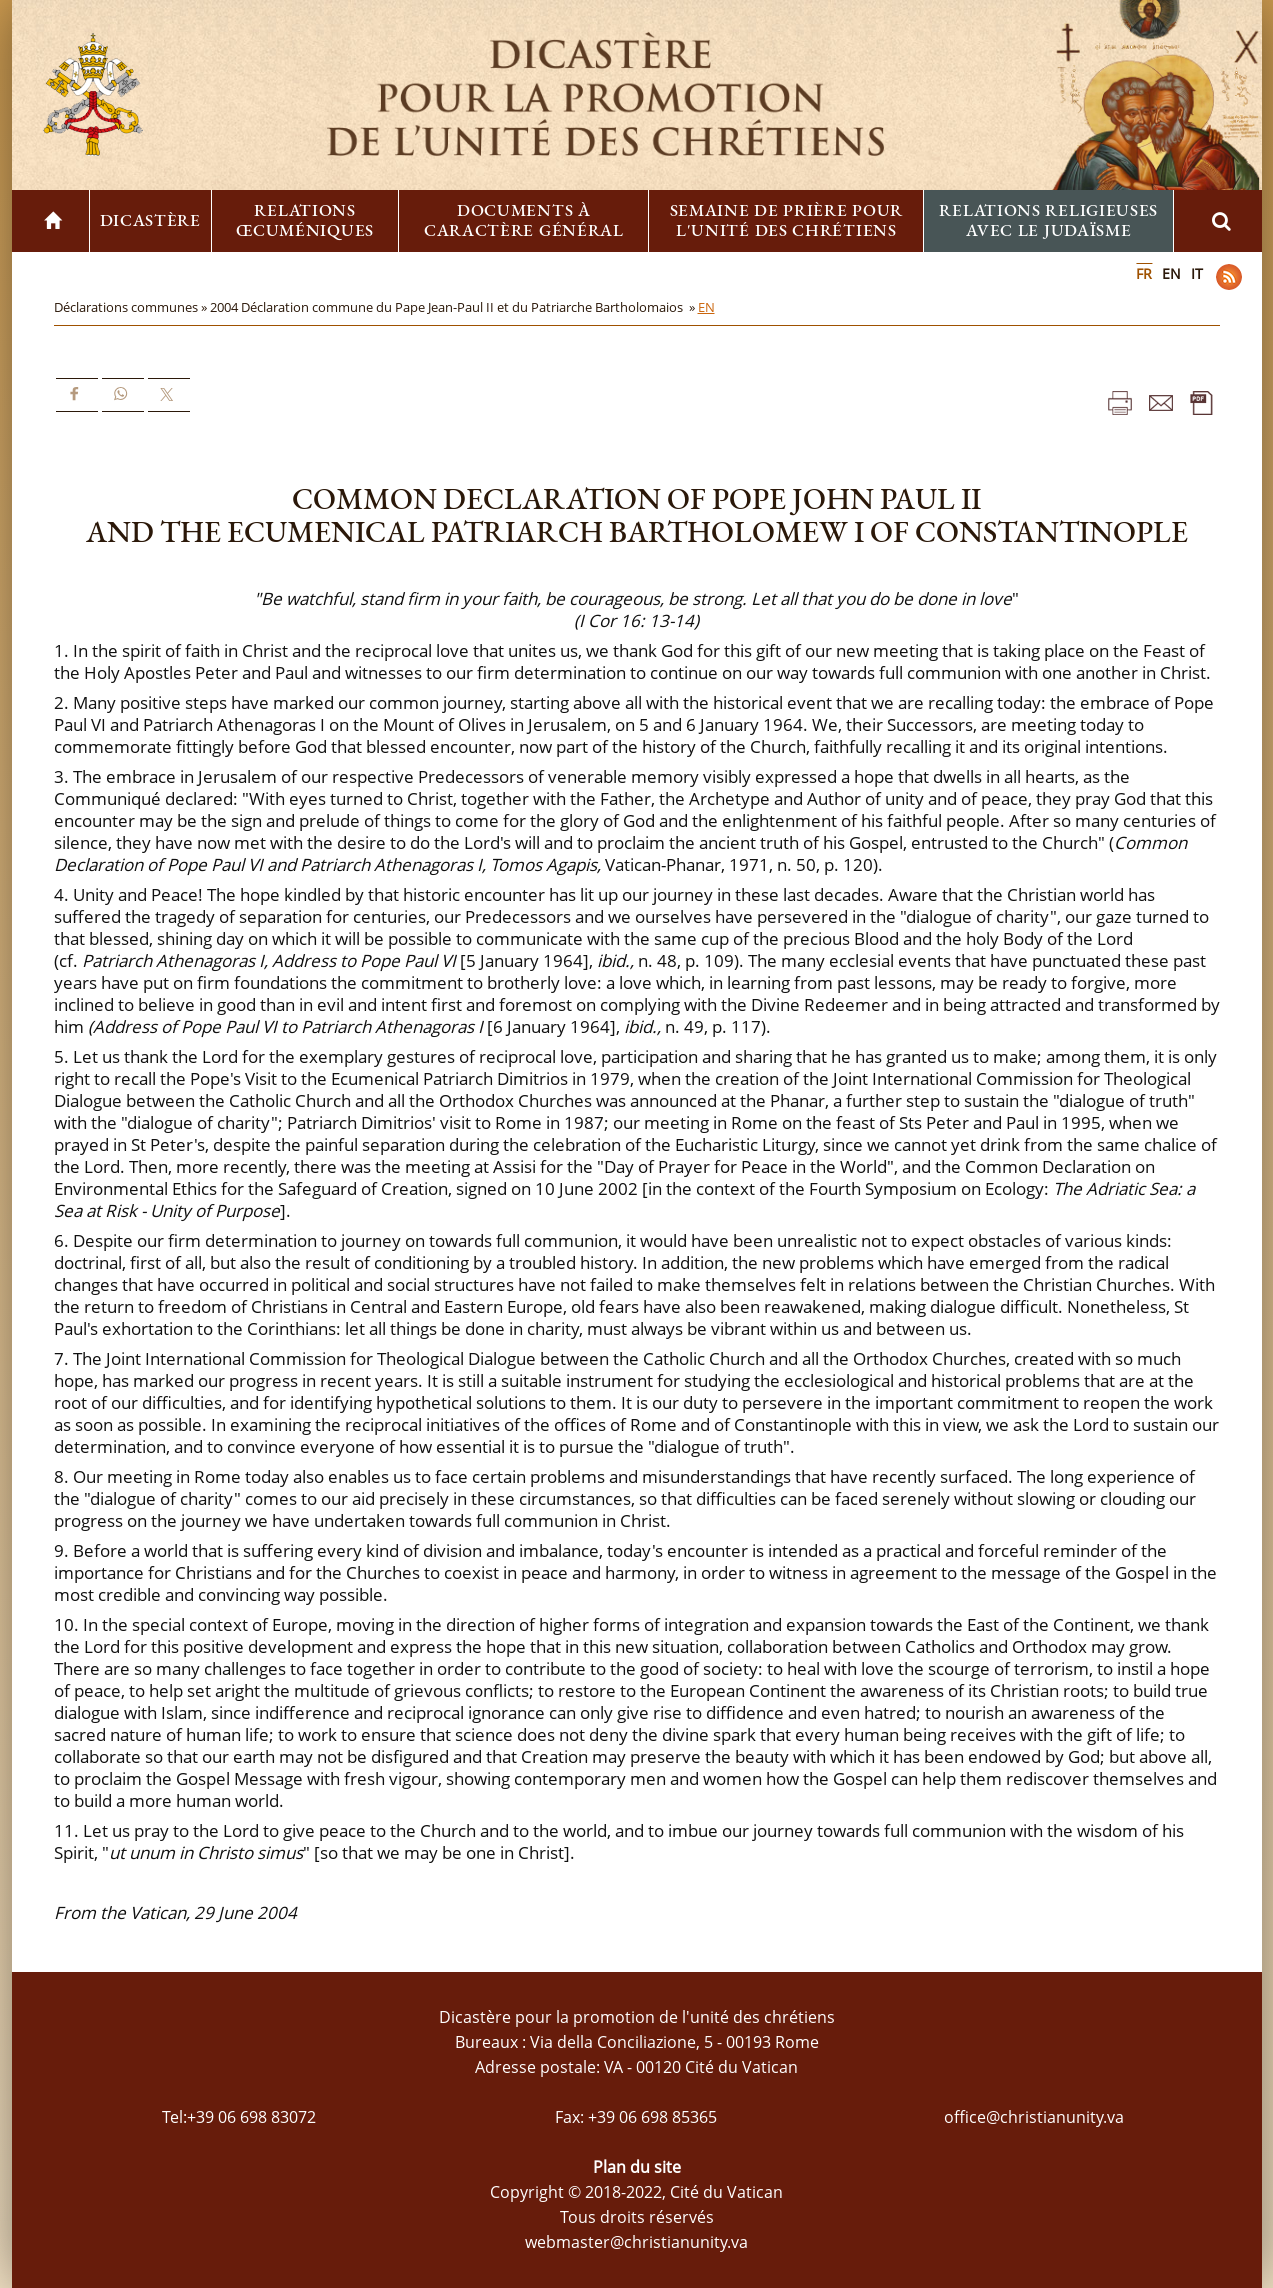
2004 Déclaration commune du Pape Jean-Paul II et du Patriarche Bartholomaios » (454, 307)
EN (1171, 273)
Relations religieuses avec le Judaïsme (1048, 220)
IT (1197, 273)
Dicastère (150, 220)
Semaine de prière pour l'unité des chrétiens (786, 220)
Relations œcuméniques (305, 220)
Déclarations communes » (132, 307)
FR (1144, 273)
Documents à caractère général (524, 220)
